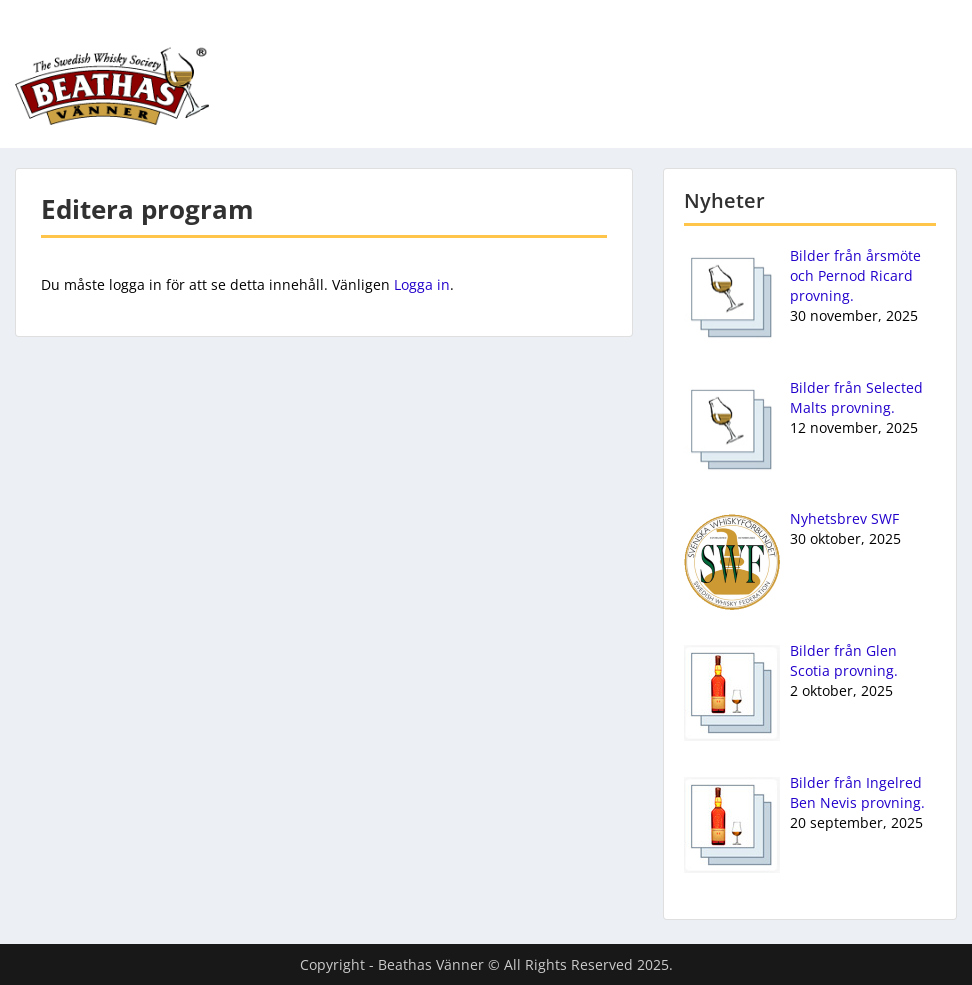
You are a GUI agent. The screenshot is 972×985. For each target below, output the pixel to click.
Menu (36, 31)
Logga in (422, 284)
